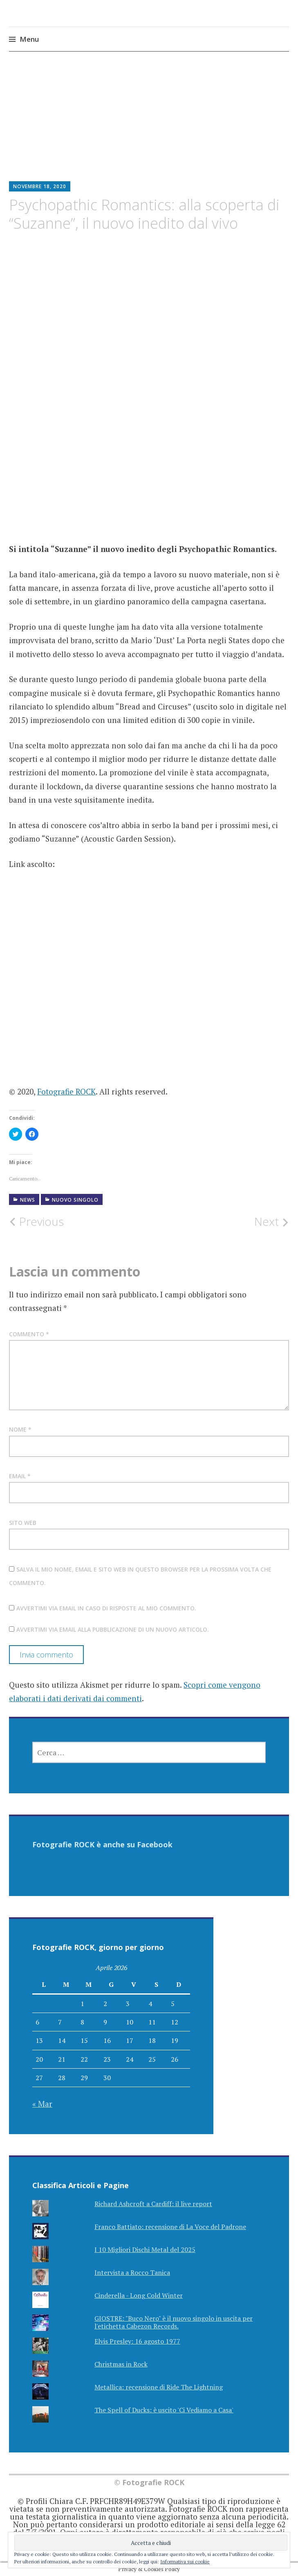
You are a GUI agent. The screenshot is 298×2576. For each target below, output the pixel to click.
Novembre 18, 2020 (39, 186)
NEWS (27, 1199)
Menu (29, 39)
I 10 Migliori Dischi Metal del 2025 (144, 2249)
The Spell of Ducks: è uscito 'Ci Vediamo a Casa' (163, 2409)
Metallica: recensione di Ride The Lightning (158, 2386)
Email (20, 1476)
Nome (20, 1429)
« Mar (42, 2104)
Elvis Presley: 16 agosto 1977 (137, 2341)
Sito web (22, 1523)
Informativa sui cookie (185, 2561)
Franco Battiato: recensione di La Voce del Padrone (170, 2226)
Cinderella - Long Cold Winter (138, 2295)
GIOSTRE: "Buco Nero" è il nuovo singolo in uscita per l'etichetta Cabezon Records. (173, 2322)
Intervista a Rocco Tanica (132, 2272)
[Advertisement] (149, 122)
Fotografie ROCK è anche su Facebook (102, 1844)
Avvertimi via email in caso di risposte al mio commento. (106, 1608)
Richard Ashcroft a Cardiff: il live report (153, 2203)
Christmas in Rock (121, 2364)
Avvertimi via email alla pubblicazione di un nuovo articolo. (112, 1629)
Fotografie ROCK (66, 1091)
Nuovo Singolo (75, 1199)
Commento (29, 1334)
